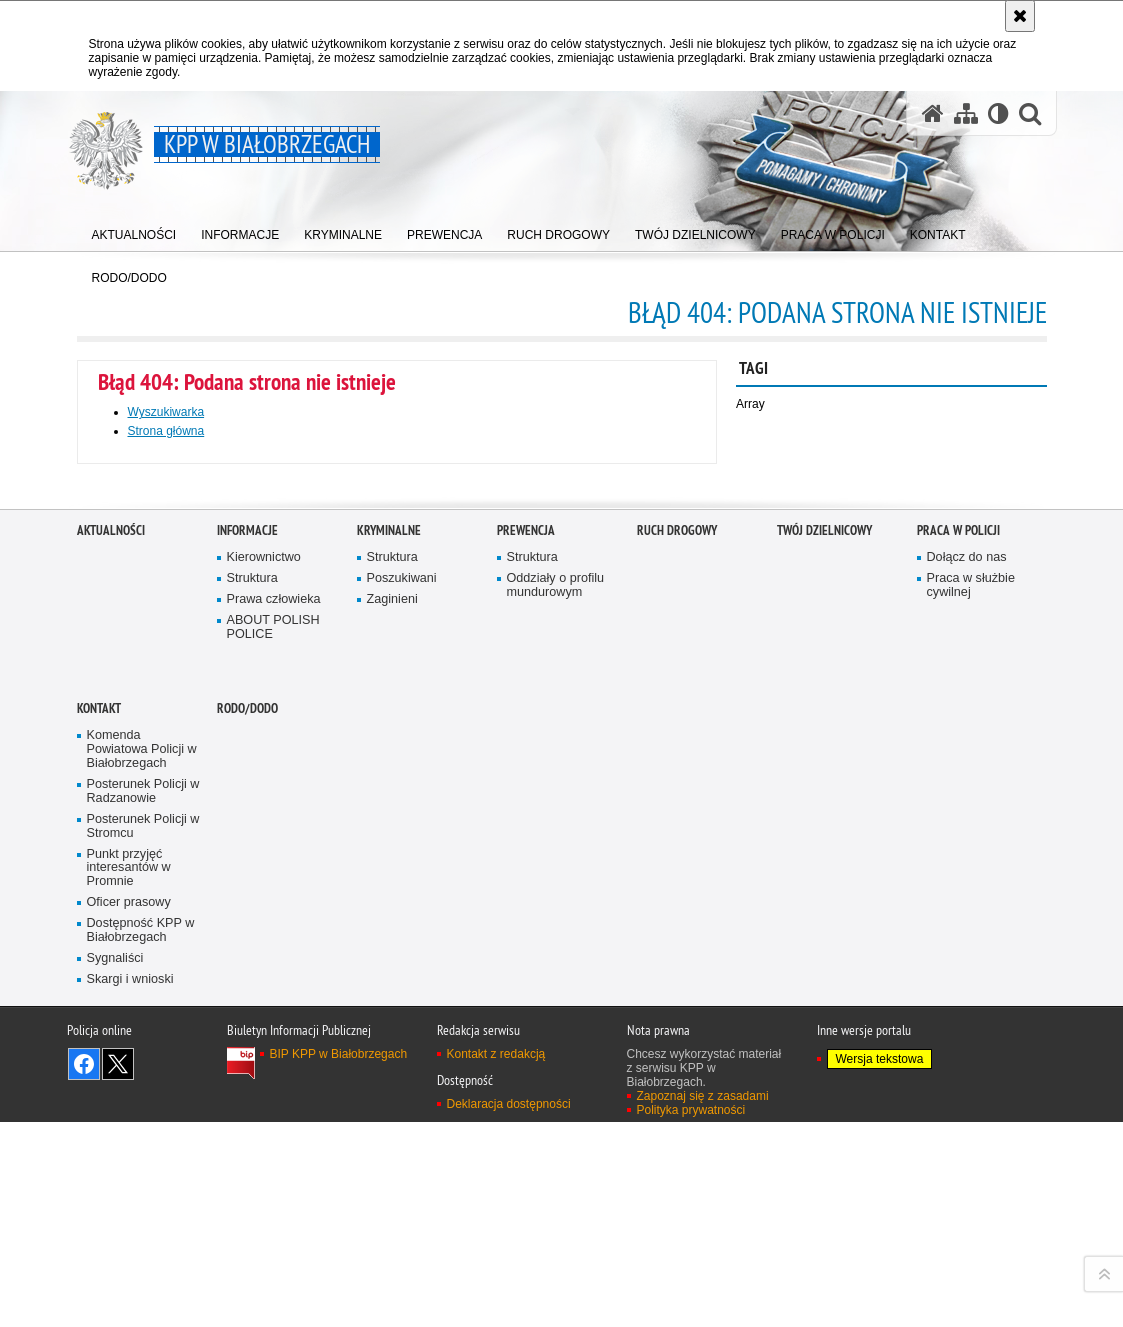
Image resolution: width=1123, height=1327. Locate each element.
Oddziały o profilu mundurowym (556, 1000)
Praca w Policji (958, 945)
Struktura (252, 993)
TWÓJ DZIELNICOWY (824, 945)
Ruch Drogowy (677, 945)
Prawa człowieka (274, 1013)
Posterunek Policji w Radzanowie (143, 1205)
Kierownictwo (264, 972)
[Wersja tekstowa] (998, 113)
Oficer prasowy (129, 1317)
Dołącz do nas (967, 972)
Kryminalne (389, 945)
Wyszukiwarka (166, 412)
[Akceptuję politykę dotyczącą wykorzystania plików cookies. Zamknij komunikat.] (1020, 16)
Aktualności (111, 945)
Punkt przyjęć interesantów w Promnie (129, 1282)
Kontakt (99, 1123)
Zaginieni (392, 1013)
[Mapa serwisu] (966, 113)
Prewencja (526, 945)
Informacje (247, 945)
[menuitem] (134, 230)
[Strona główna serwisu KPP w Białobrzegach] (933, 113)
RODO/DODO (247, 1123)
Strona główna (166, 431)
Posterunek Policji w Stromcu (143, 1240)
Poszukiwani (402, 993)
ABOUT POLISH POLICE (273, 1041)
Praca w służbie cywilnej (971, 1000)
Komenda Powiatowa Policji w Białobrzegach (142, 1164)
